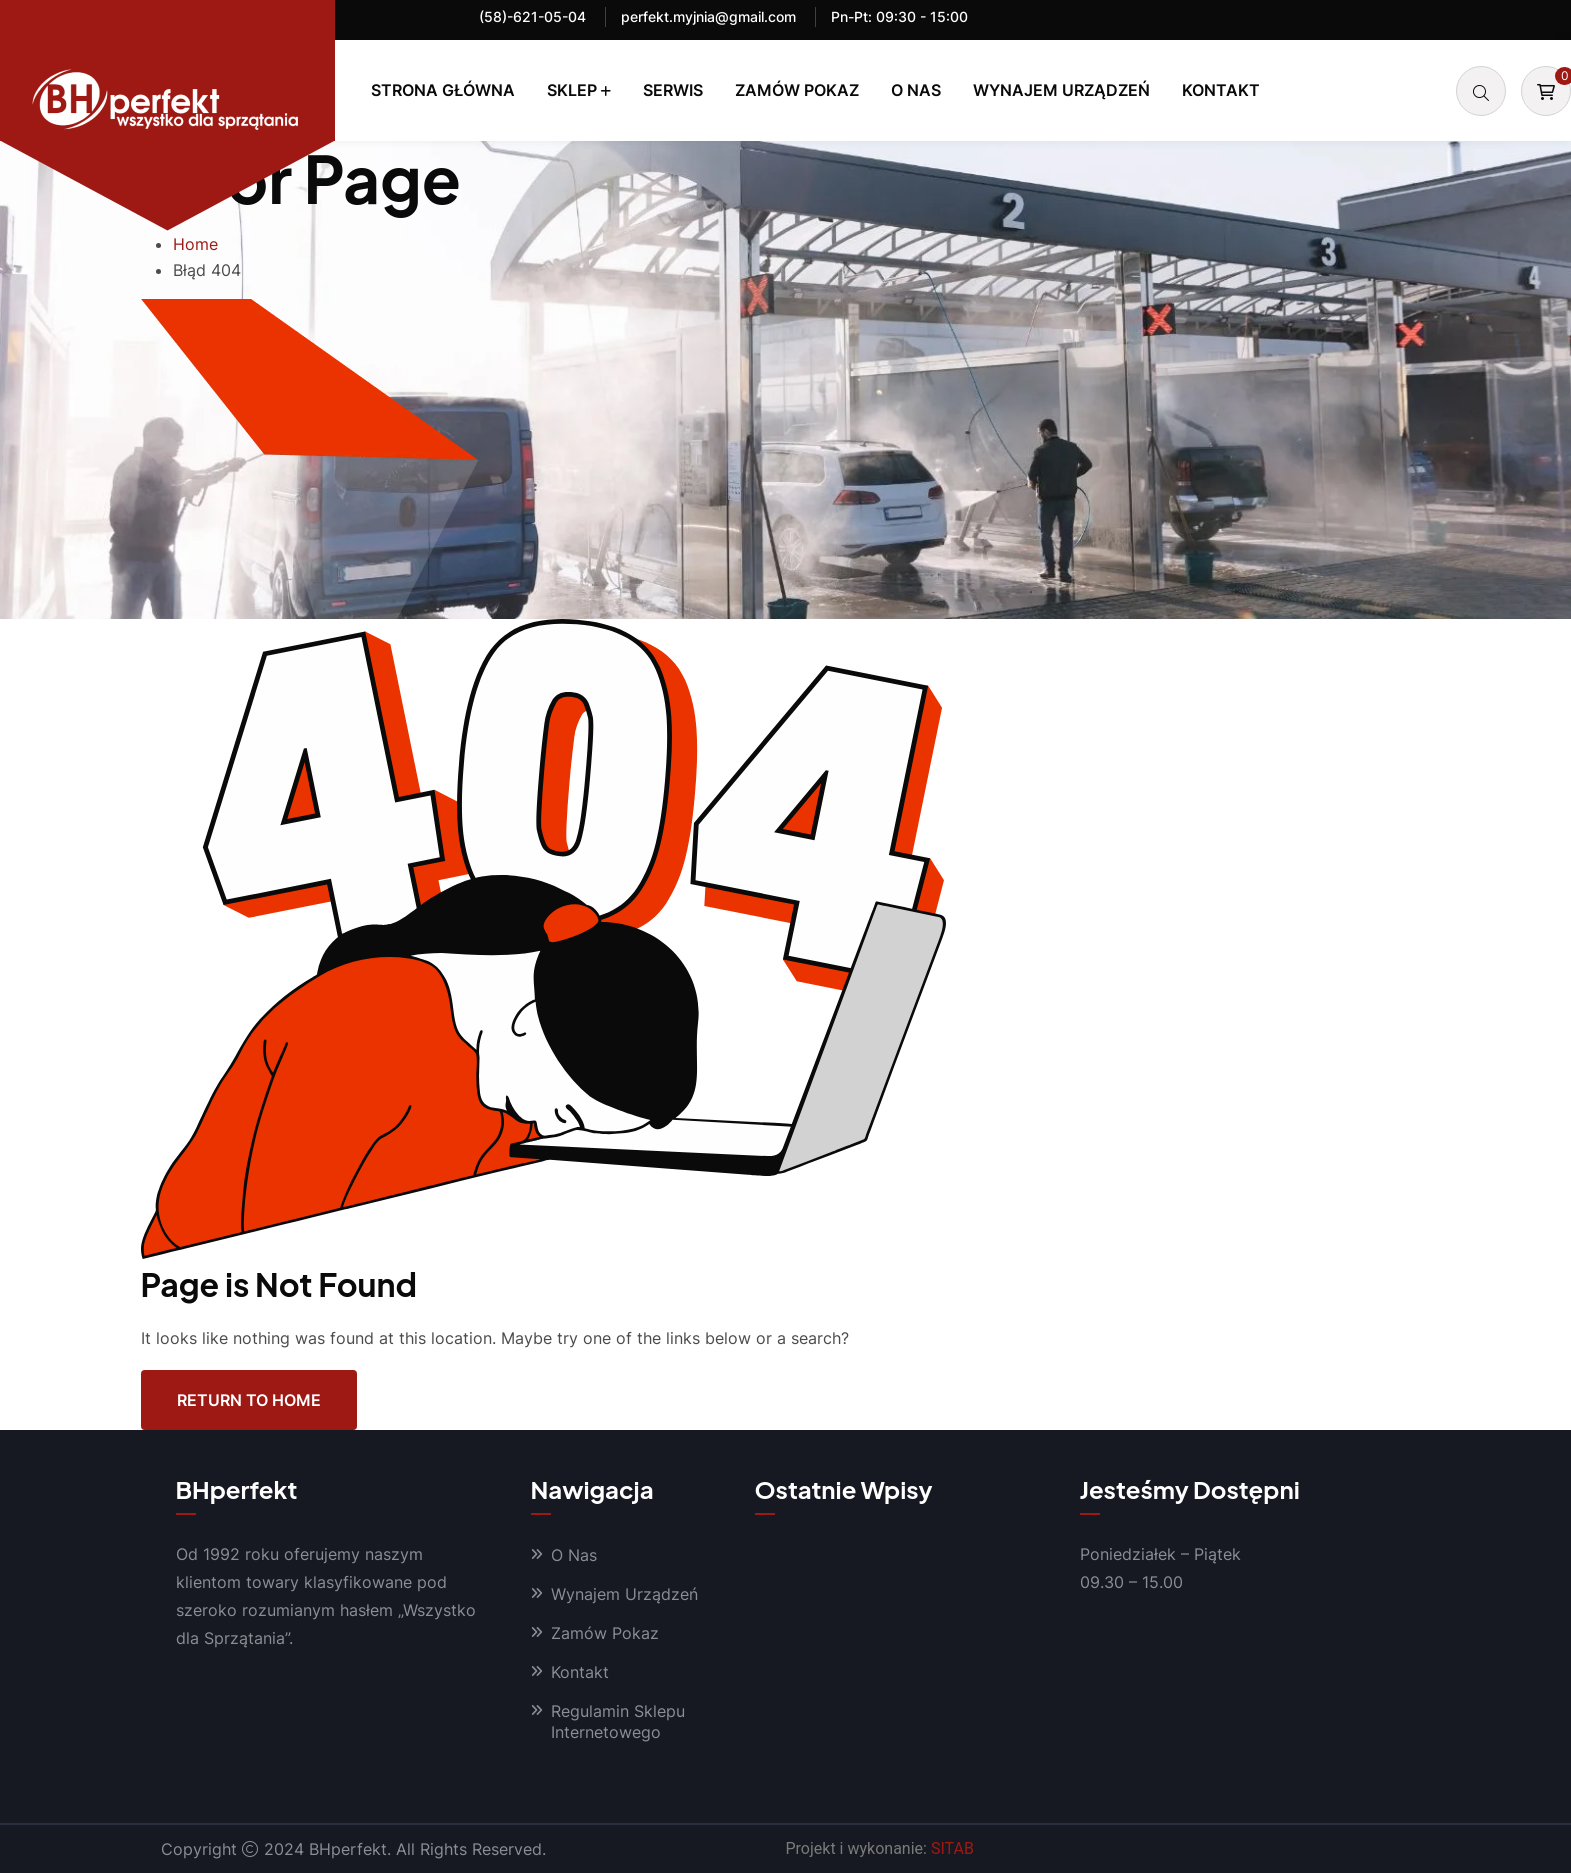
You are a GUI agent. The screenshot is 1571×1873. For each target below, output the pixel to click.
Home (195, 244)
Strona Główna (443, 90)
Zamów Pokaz (797, 90)
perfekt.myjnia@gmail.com (708, 16)
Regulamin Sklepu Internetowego (618, 1721)
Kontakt (1221, 90)
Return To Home (249, 1400)
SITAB (952, 1848)
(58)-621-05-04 (532, 16)
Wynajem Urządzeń (1061, 90)
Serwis (673, 90)
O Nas (916, 90)
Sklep (572, 90)
